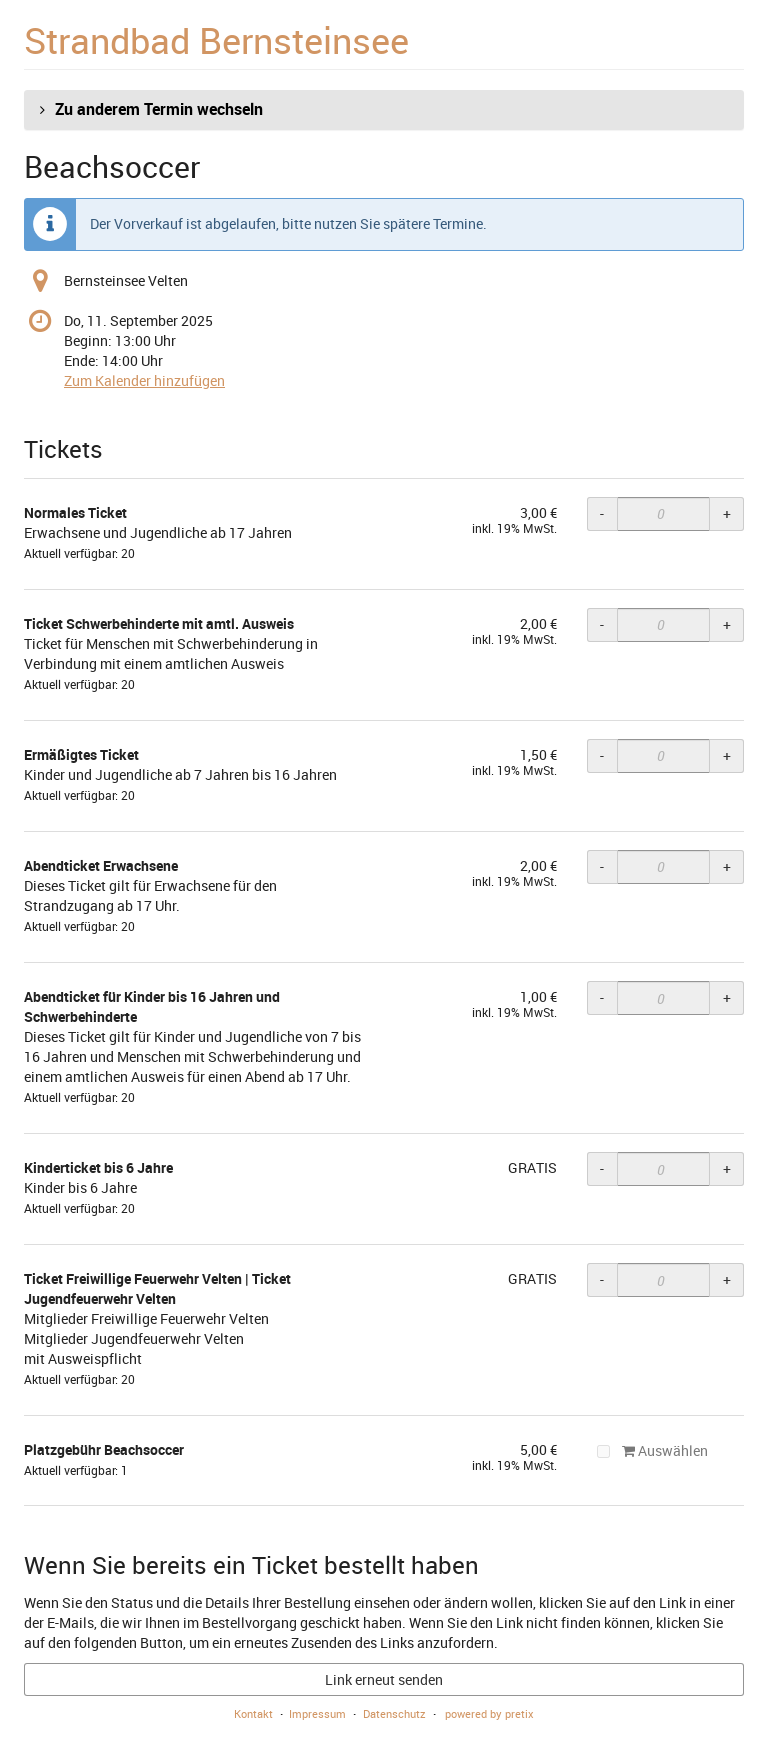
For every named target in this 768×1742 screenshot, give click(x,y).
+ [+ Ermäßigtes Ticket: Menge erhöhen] (727, 755)
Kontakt (253, 1713)
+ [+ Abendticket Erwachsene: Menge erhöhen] (727, 866)
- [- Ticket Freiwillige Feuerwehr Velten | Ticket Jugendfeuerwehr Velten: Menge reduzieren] (602, 1279)
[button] (384, 110)
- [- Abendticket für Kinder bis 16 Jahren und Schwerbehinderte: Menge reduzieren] (602, 997)
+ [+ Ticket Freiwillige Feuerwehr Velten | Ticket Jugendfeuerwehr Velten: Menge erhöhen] (727, 1279)
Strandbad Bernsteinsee (216, 40)
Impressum (317, 1713)
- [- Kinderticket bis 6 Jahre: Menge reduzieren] (602, 1168)
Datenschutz (394, 1713)
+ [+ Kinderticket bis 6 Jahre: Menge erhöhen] (727, 1168)
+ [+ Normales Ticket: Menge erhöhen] (727, 513)
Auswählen (653, 1450)
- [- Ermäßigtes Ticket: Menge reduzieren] (602, 755)
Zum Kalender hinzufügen (144, 380)
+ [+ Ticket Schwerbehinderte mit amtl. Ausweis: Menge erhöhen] (727, 624)
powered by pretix (489, 1713)
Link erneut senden (384, 1679)
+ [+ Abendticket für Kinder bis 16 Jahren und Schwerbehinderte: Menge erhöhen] (727, 997)
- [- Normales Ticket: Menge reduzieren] (602, 513)
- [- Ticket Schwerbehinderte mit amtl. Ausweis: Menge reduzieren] (602, 624)
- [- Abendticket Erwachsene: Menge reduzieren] (602, 866)
